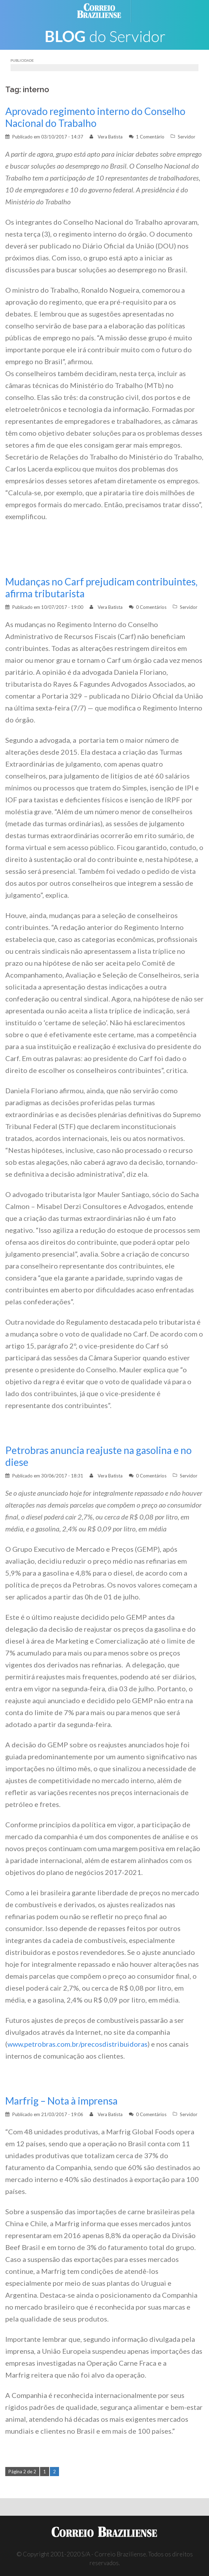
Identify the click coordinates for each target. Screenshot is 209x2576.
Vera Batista (110, 137)
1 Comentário (150, 137)
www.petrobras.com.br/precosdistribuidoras (77, 2044)
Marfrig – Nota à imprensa (61, 2101)
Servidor (186, 137)
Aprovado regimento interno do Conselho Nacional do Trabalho (95, 117)
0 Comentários (151, 607)
